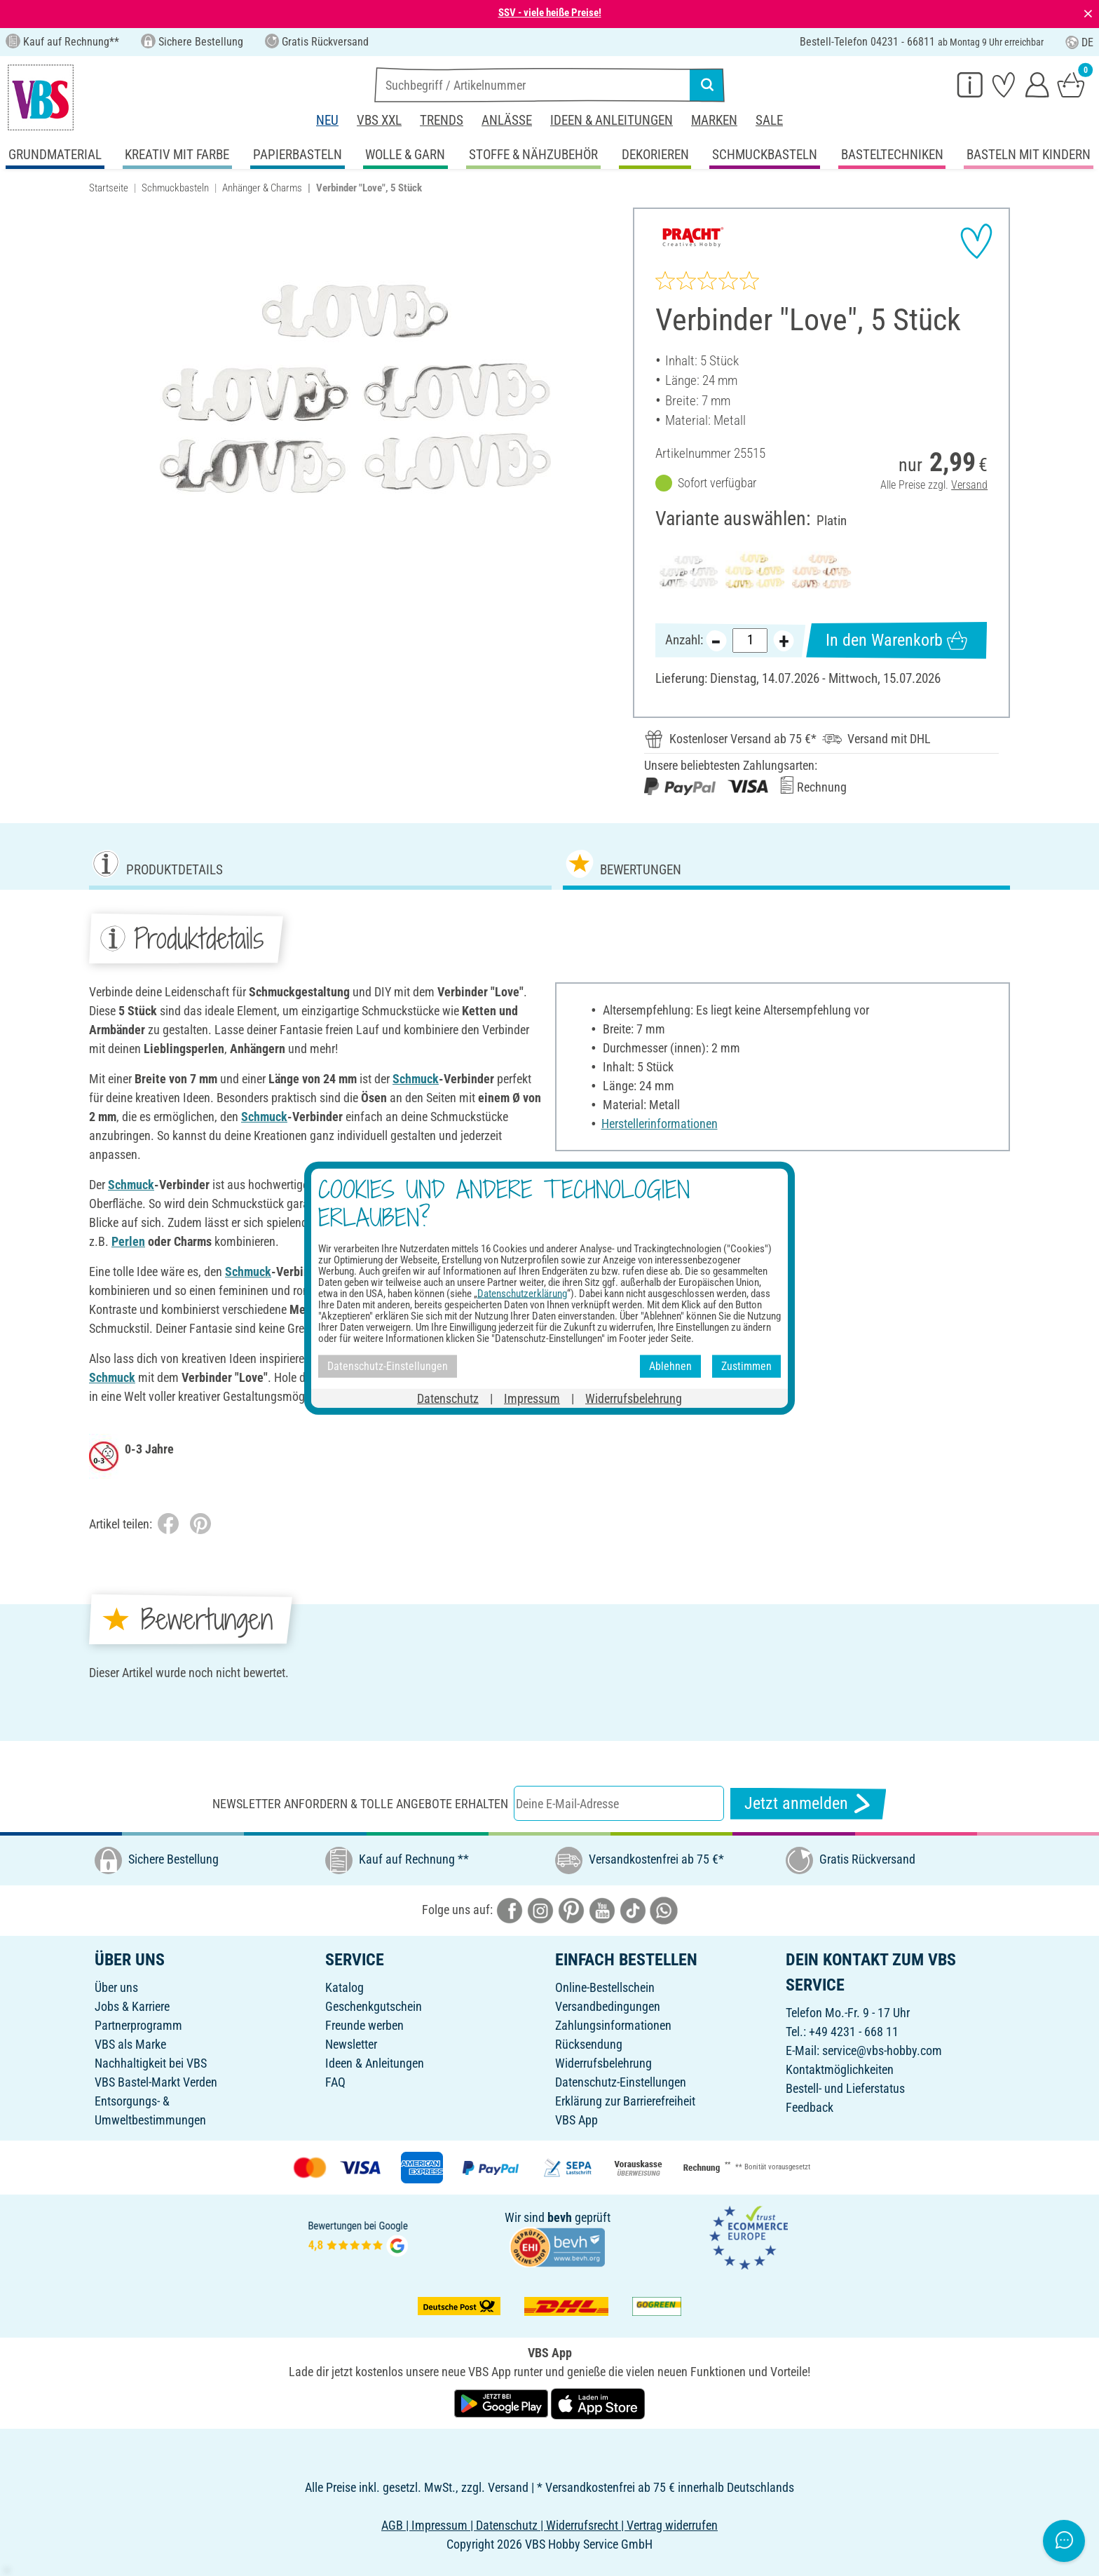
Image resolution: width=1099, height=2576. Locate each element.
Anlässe (507, 120)
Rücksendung (588, 2044)
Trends (441, 120)
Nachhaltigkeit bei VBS (151, 2063)
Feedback (809, 2107)
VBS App (576, 2120)
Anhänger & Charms (262, 188)
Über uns (116, 1987)
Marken (714, 120)
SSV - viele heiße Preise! (549, 12)
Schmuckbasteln (175, 188)
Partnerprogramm (138, 2025)
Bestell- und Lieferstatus (845, 2088)
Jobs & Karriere (132, 2006)
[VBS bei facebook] (510, 1909)
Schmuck (415, 1078)
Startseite (108, 188)
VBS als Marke (130, 2044)
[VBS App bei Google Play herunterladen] (502, 2402)
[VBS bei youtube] (602, 1909)
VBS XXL (379, 120)
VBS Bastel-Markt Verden (156, 2082)
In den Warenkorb (896, 640)
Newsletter (351, 2044)
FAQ (335, 2082)
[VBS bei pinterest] (571, 1909)
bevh (559, 2217)
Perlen (128, 1241)
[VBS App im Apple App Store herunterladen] (598, 2402)
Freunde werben (364, 2025)
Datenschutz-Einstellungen (620, 2082)
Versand (969, 485)
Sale (769, 120)
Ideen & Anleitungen (611, 120)
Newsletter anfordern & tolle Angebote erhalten (360, 1803)
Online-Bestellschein (605, 1987)
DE (1079, 42)
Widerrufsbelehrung (603, 2063)
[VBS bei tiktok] (633, 1909)
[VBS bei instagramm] (540, 1909)
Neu (327, 120)
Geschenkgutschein (373, 2006)
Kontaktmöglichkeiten (840, 2069)
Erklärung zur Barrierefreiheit (625, 2101)
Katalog (344, 1987)
